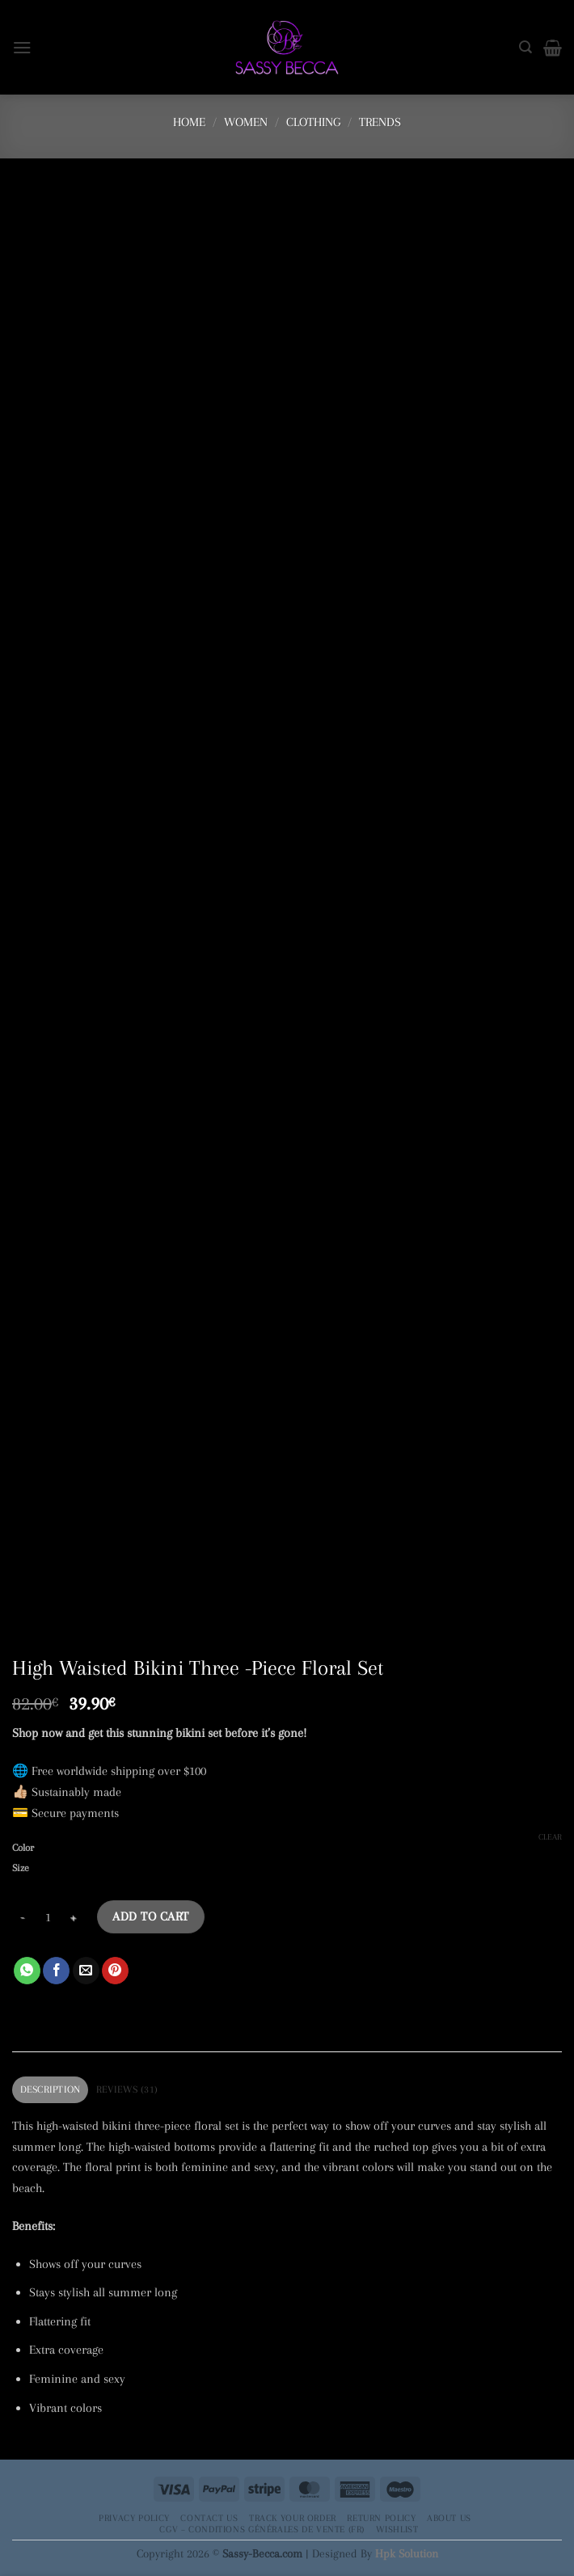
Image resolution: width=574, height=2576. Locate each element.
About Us (449, 2517)
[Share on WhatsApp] (27, 1970)
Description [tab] (50, 2089)
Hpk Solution (406, 2553)
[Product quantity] (48, 1916)
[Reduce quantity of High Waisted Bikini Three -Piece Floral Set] (22, 1916)
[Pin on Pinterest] (115, 1970)
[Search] (525, 47)
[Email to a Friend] (86, 1970)
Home (189, 122)
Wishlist (397, 2529)
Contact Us (209, 2517)
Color (23, 1848)
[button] (22, 47)
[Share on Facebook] (56, 1970)
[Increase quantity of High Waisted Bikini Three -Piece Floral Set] (73, 1916)
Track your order (292, 2517)
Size (20, 1868)
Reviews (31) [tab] (127, 2089)
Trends (380, 122)
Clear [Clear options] (550, 1837)
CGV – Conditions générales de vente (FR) (262, 2529)
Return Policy (381, 2517)
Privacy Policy (134, 2517)
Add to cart (150, 1916)
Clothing (313, 122)
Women (246, 122)
